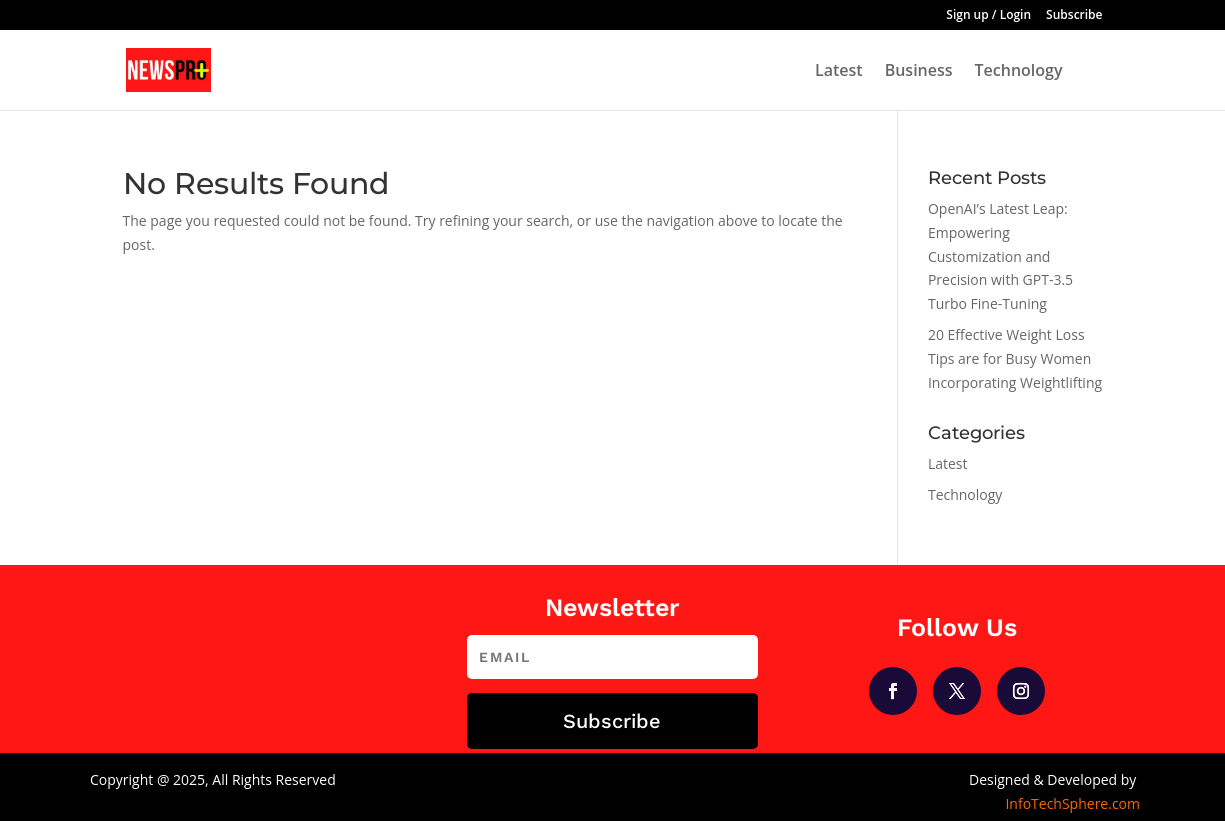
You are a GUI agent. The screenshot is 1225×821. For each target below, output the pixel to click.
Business (919, 72)
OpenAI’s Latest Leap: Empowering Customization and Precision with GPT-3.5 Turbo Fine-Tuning (1000, 256)
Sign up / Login (988, 16)
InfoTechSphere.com (1072, 803)
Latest (839, 72)
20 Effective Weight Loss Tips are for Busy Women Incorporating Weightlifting (1015, 358)
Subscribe (1074, 16)
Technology (1019, 72)
